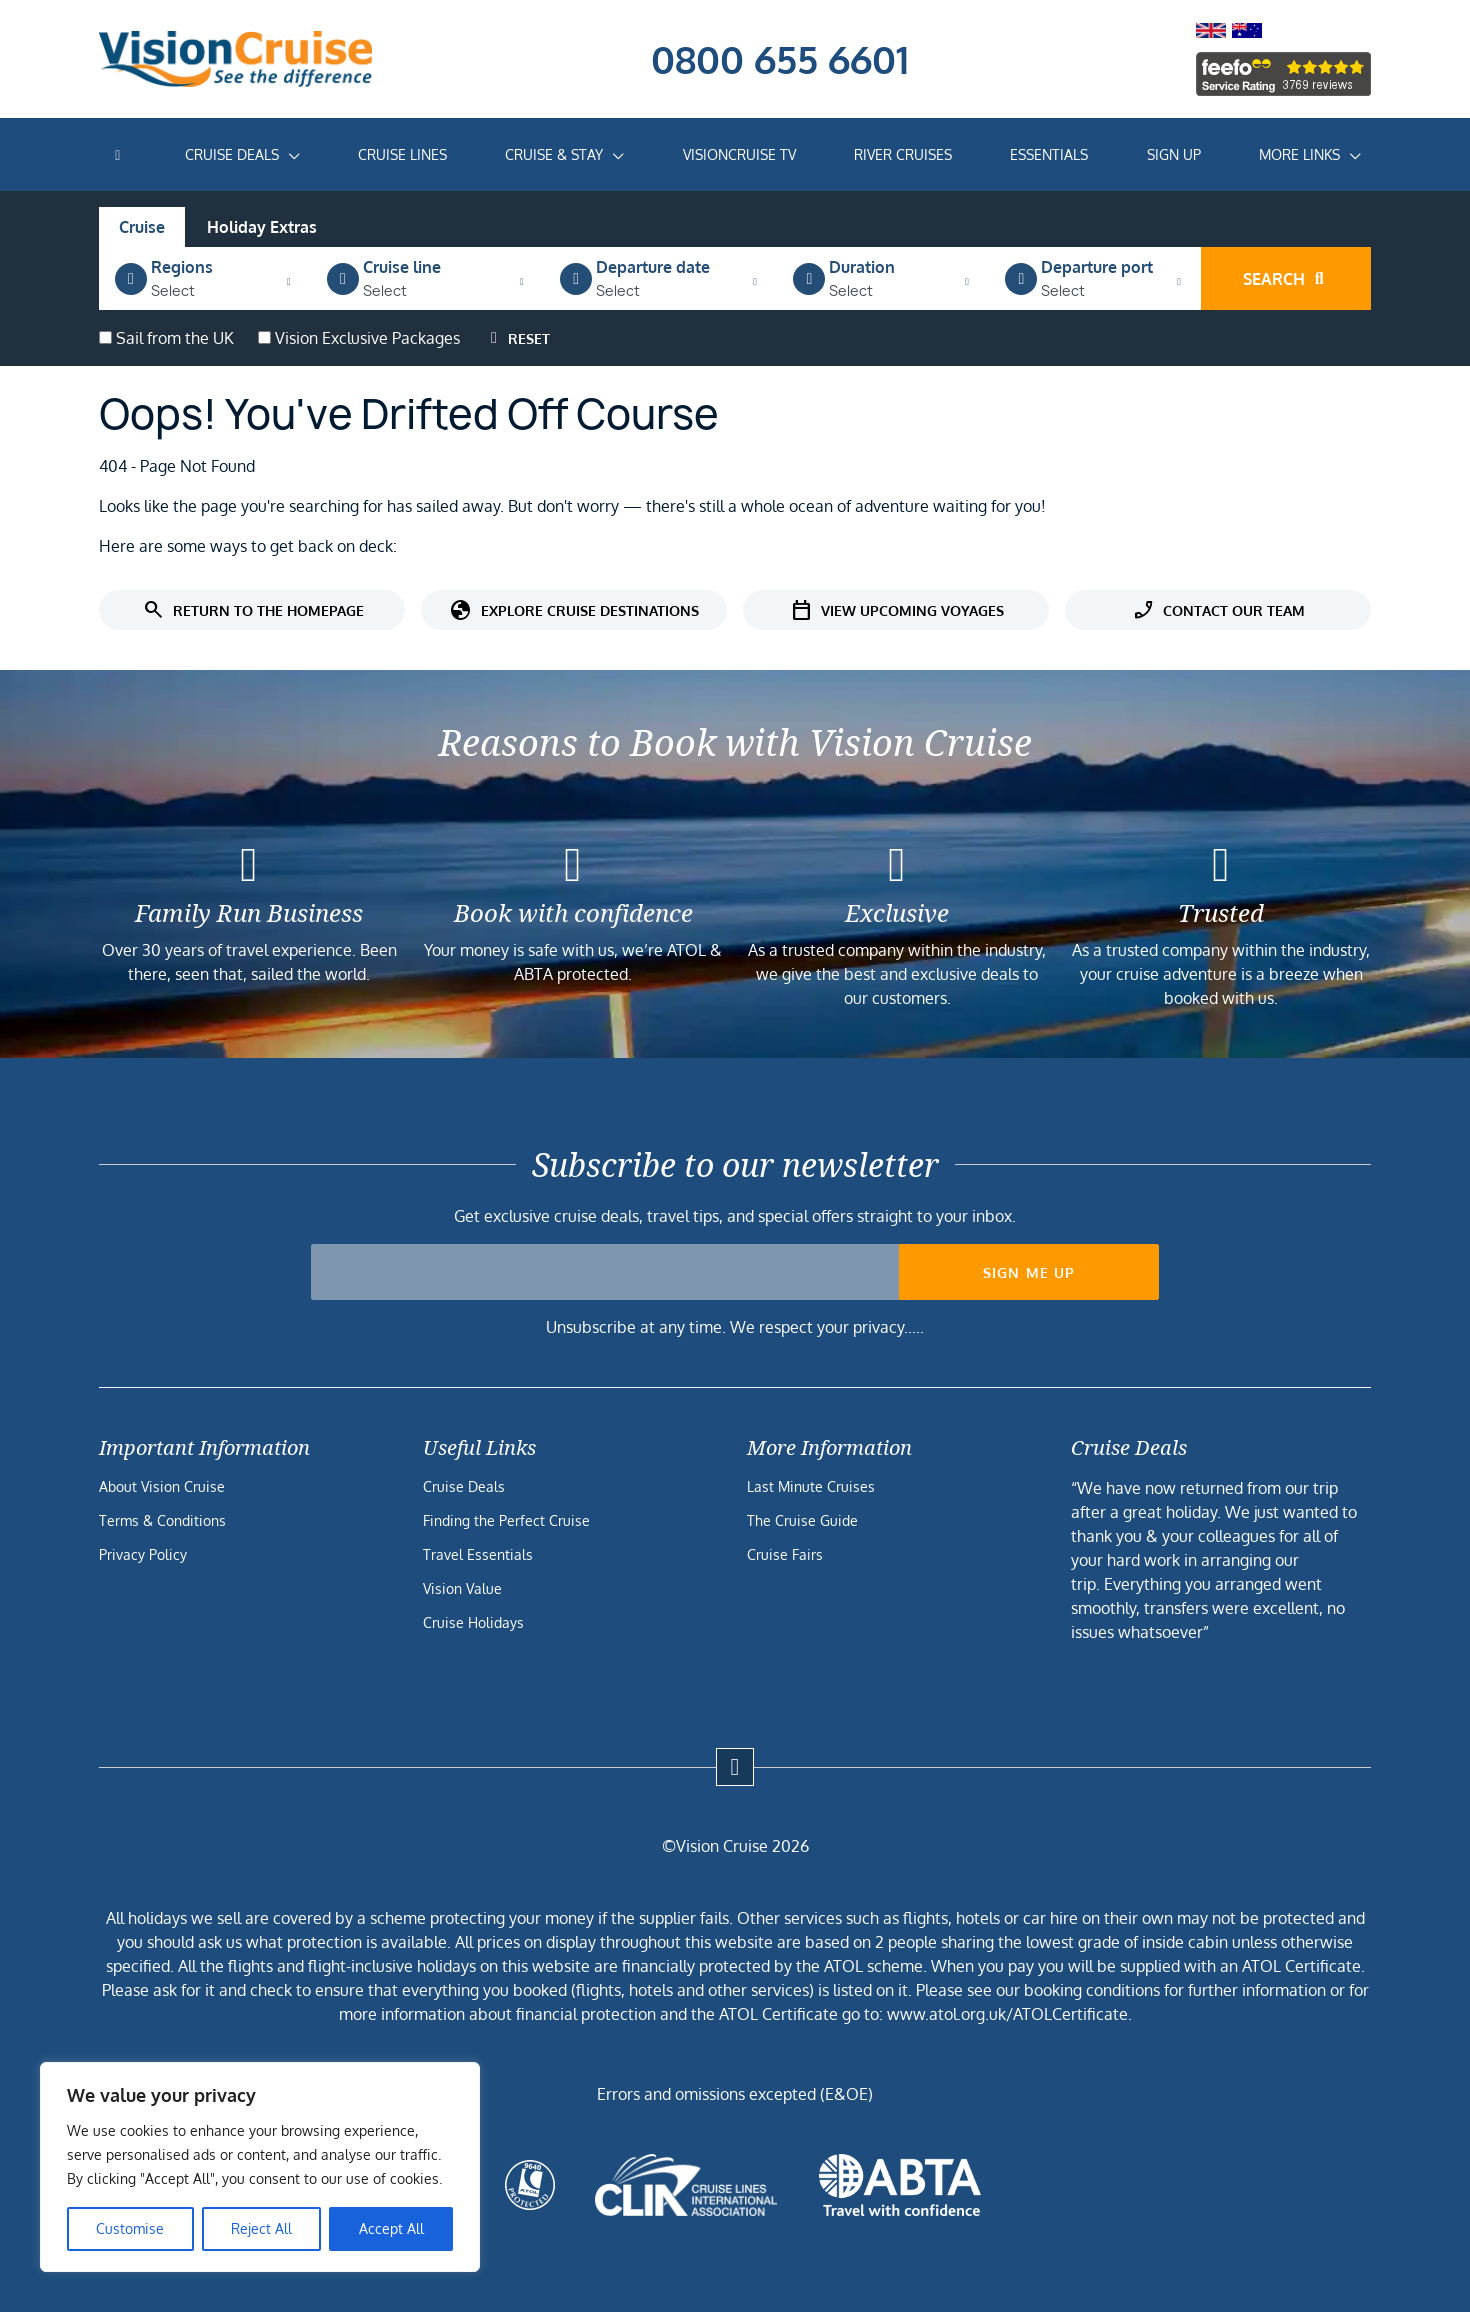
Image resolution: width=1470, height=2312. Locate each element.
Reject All (261, 2228)
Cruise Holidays (473, 1622)
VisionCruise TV (739, 154)
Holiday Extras (262, 227)
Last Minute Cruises (811, 1486)
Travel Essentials (478, 1554)
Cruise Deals (232, 154)
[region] (260, 2167)
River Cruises (903, 154)
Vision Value (462, 1588)
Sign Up (1174, 154)
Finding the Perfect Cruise (506, 1520)
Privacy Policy (143, 1554)
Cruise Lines (402, 154)
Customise (130, 2228)
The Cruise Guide (802, 1520)
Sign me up (1029, 1272)
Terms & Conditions (162, 1520)
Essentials (1049, 154)
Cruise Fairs (785, 1554)
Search (1286, 279)
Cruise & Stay (554, 154)
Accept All (391, 2228)
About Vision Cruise (162, 1486)
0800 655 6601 (780, 59)
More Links (1299, 154)
